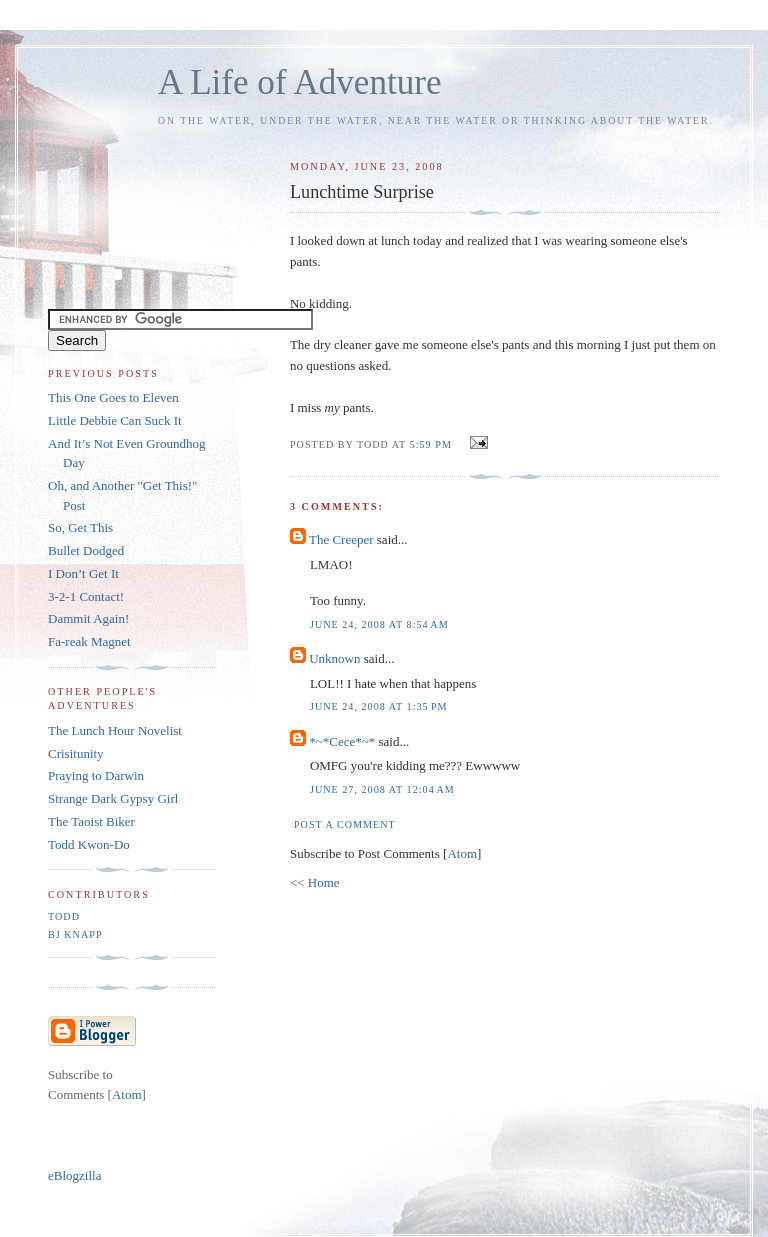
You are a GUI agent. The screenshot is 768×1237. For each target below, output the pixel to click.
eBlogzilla (74, 1175)
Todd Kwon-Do (89, 844)
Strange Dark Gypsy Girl (113, 798)
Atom (462, 853)
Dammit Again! (88, 618)
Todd (64, 916)
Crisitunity (76, 753)
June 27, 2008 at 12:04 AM (382, 789)
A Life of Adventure (299, 82)
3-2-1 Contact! (86, 596)
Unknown (334, 658)
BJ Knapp (75, 934)
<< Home (315, 882)
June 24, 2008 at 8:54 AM (379, 624)
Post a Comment (345, 824)
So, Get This (80, 527)
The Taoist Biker (91, 821)
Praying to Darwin (96, 775)
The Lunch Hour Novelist (115, 730)
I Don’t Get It (83, 573)
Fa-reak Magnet (89, 641)
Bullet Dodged (86, 550)
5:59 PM (433, 444)
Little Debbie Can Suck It (115, 420)
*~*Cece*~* (342, 741)
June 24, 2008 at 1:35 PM (379, 706)
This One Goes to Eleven (113, 397)
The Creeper (341, 539)
